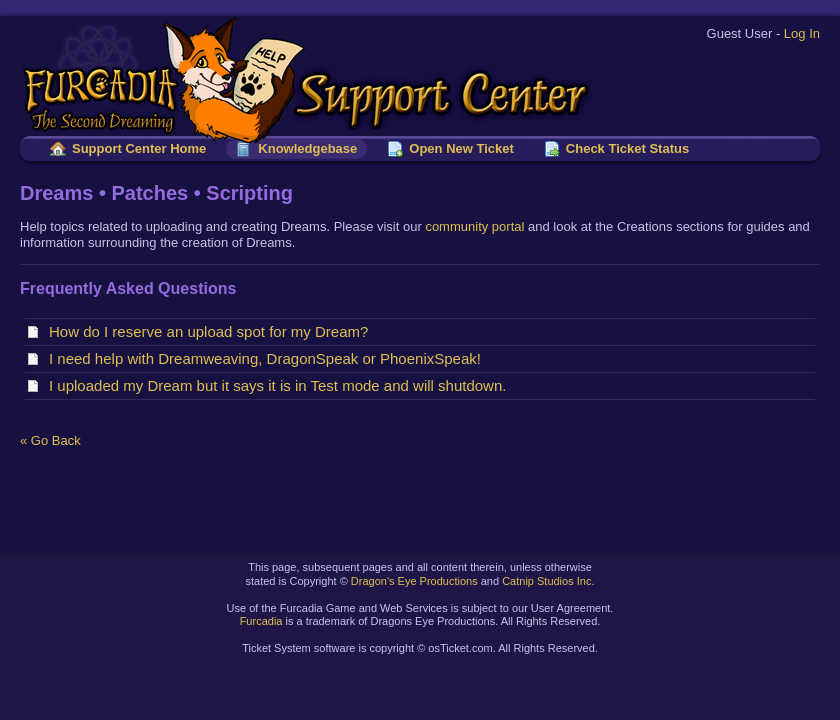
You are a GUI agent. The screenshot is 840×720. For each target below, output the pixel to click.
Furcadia (261, 621)
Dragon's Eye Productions (414, 581)
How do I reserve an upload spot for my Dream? (213, 331)
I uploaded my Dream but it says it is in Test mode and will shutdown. (282, 385)
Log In (802, 33)
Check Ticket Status (627, 148)
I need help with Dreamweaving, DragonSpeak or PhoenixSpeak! (269, 358)
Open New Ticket (461, 148)
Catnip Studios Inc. (548, 581)
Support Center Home (139, 148)
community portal (474, 226)
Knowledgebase (307, 148)
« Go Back (50, 440)
